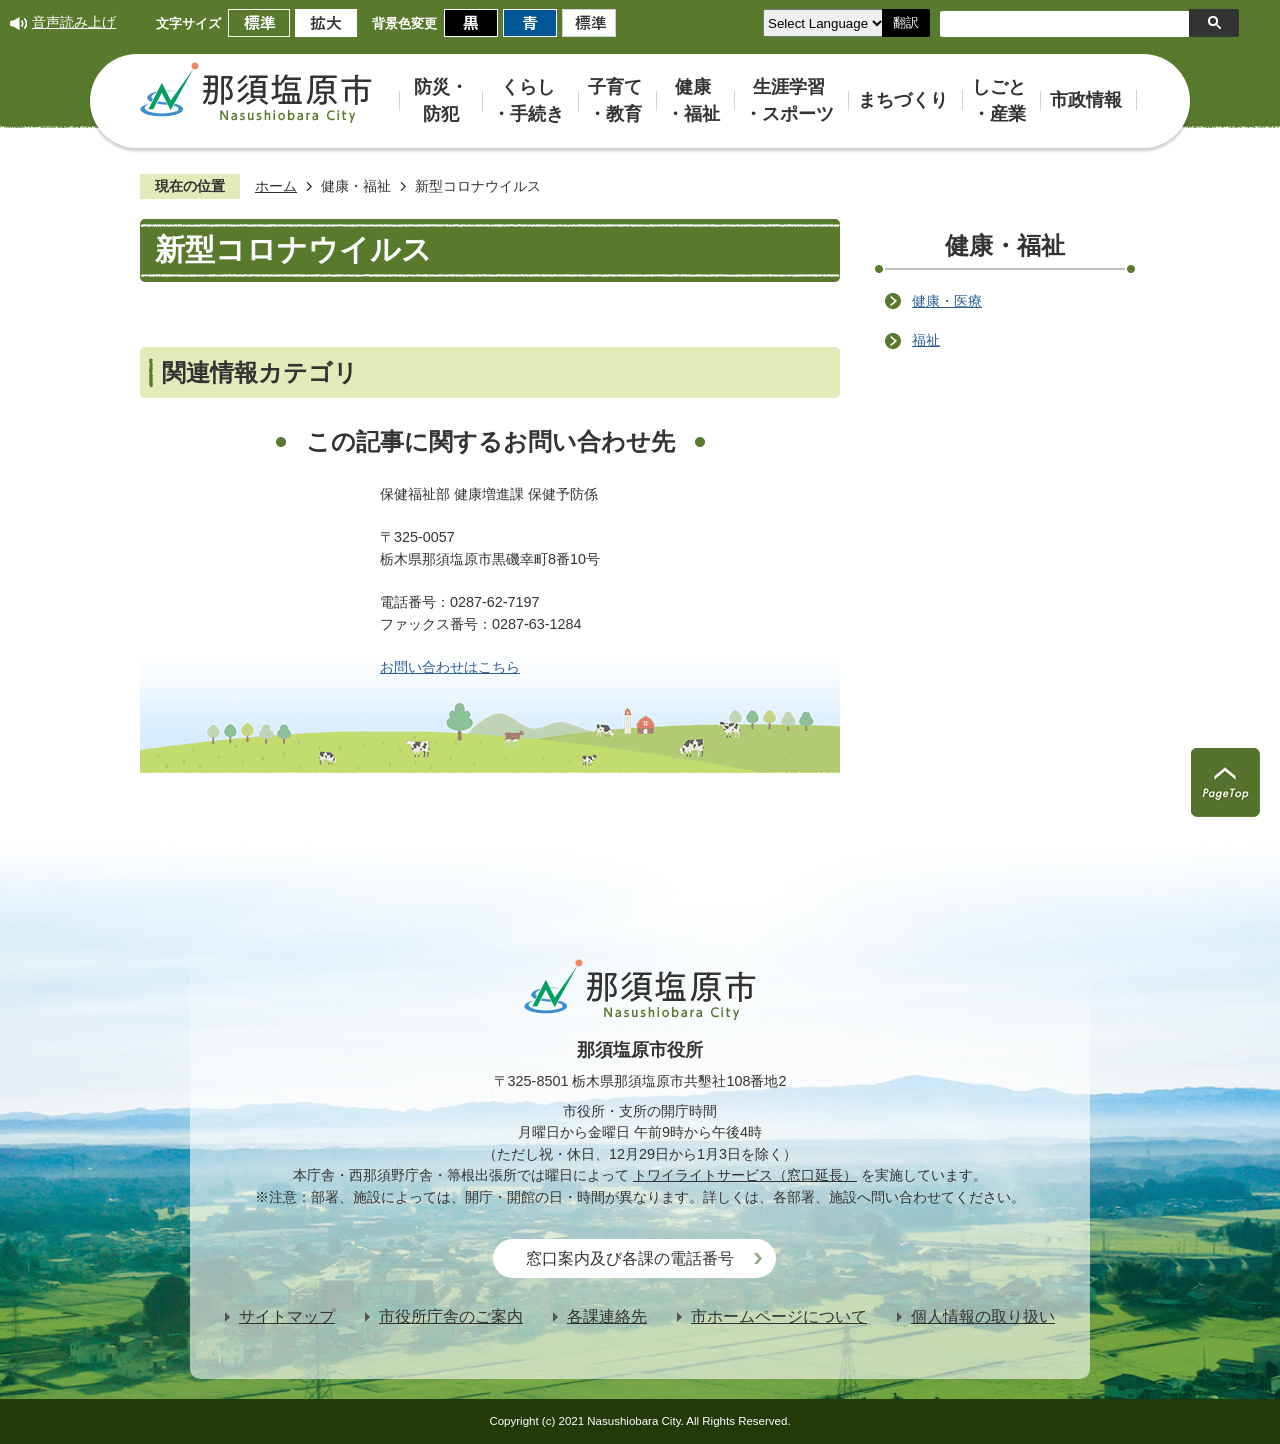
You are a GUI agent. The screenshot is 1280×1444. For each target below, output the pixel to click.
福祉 (926, 340)
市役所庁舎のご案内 (451, 1316)
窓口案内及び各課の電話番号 (630, 1258)
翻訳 (906, 22)
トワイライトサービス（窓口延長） (745, 1175)
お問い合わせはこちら (450, 667)
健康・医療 (947, 301)
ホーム (276, 186)
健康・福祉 (356, 186)
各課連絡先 (607, 1316)
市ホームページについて (779, 1316)
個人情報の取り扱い (983, 1316)
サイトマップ (287, 1316)
